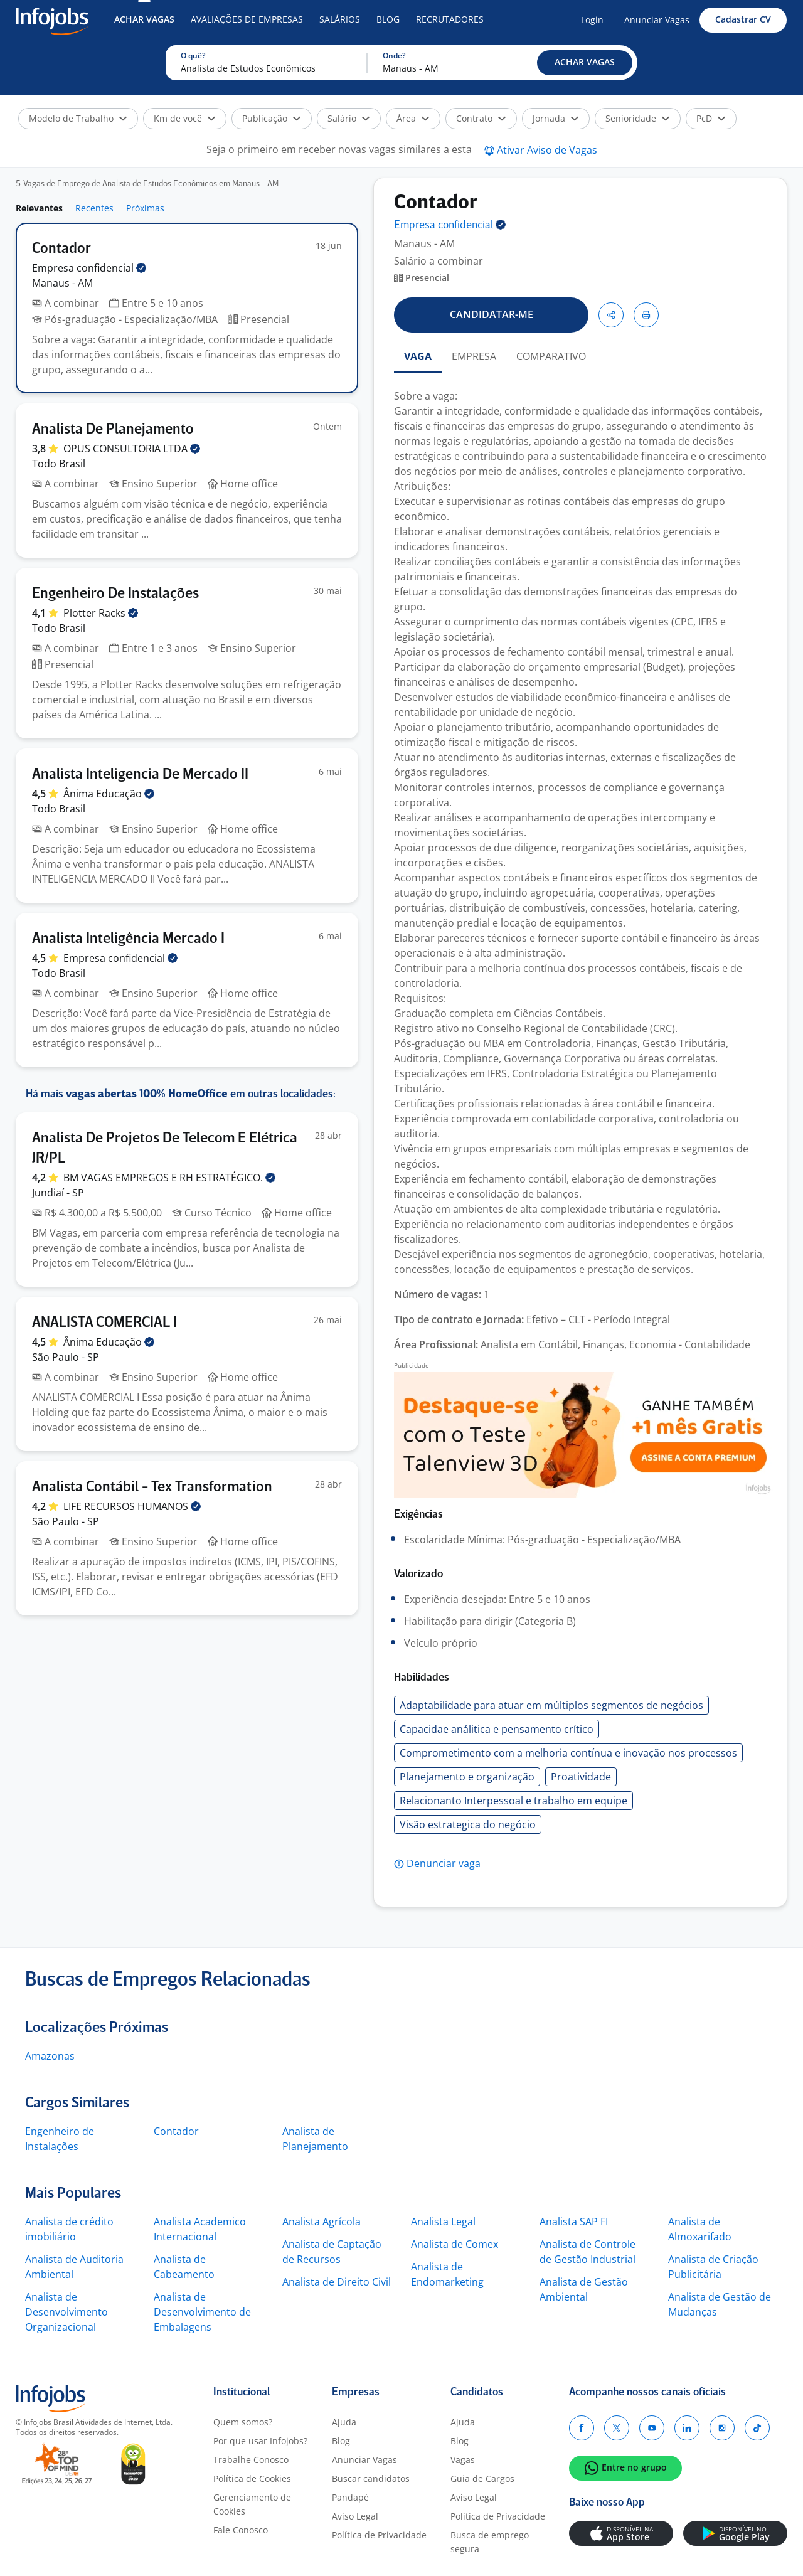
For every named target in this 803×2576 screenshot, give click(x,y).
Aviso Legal (355, 2516)
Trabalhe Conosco (251, 2460)
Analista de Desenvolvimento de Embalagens (202, 2312)
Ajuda (344, 2422)
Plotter (100, 613)
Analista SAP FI (574, 2221)
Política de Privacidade (379, 2535)
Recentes (94, 208)
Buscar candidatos (371, 2478)
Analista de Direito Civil (336, 2282)
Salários (339, 19)
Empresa (450, 225)
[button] (584, 62)
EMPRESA (474, 356)
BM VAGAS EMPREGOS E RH (169, 1177)
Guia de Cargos (482, 2478)
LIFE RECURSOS (132, 1506)
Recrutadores (450, 19)
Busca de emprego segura (489, 2542)
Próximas (145, 208)
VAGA (418, 356)
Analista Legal (443, 2221)
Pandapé (350, 2497)
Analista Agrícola (321, 2221)
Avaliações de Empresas (247, 19)
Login (592, 20)
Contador (176, 2131)
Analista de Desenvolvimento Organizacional (66, 2312)
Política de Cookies (252, 2478)
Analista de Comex (454, 2244)
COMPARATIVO (551, 356)
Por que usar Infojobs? (260, 2441)
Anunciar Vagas (656, 20)
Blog (388, 19)
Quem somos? (242, 2422)
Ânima (108, 794)
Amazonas (50, 2056)
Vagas (462, 2460)
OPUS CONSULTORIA (131, 448)
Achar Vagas (144, 19)
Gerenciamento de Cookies (252, 2504)
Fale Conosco (240, 2530)
